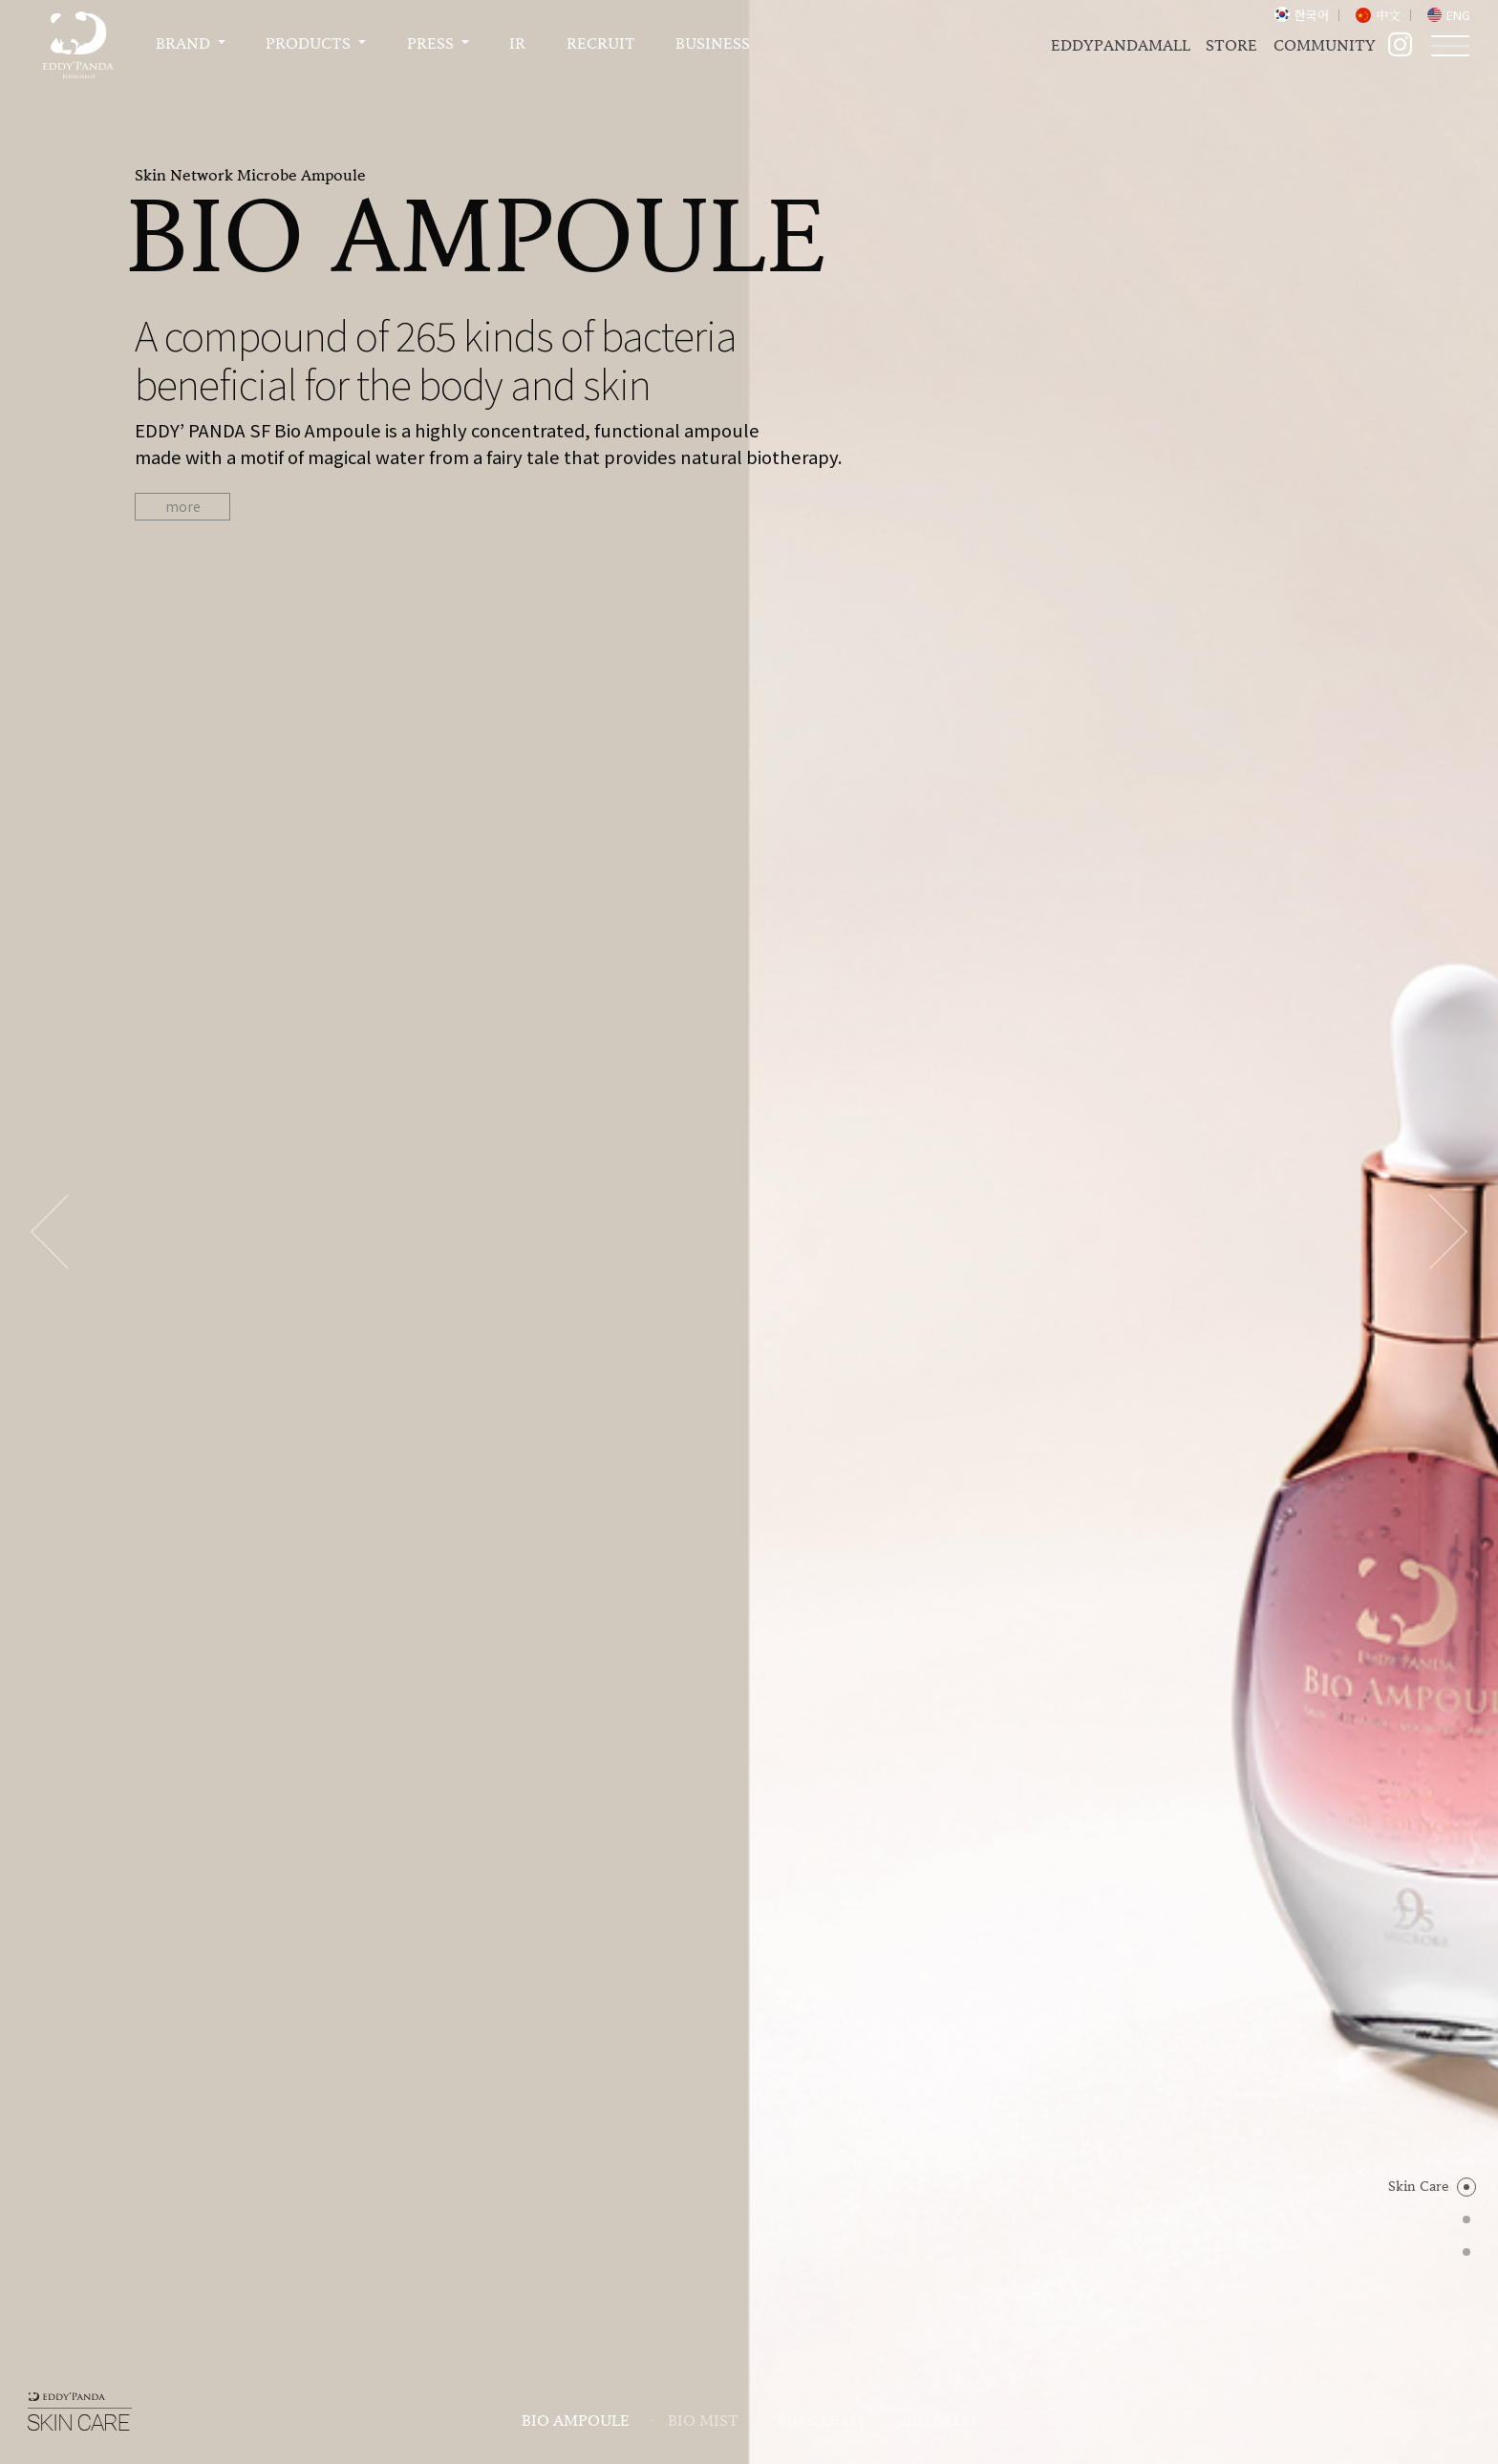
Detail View (749, 1319)
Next (1448, 344)
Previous (50, 344)
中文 (1388, 15)
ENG (1458, 15)
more (183, 506)
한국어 (1312, 15)
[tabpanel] (749, 344)
